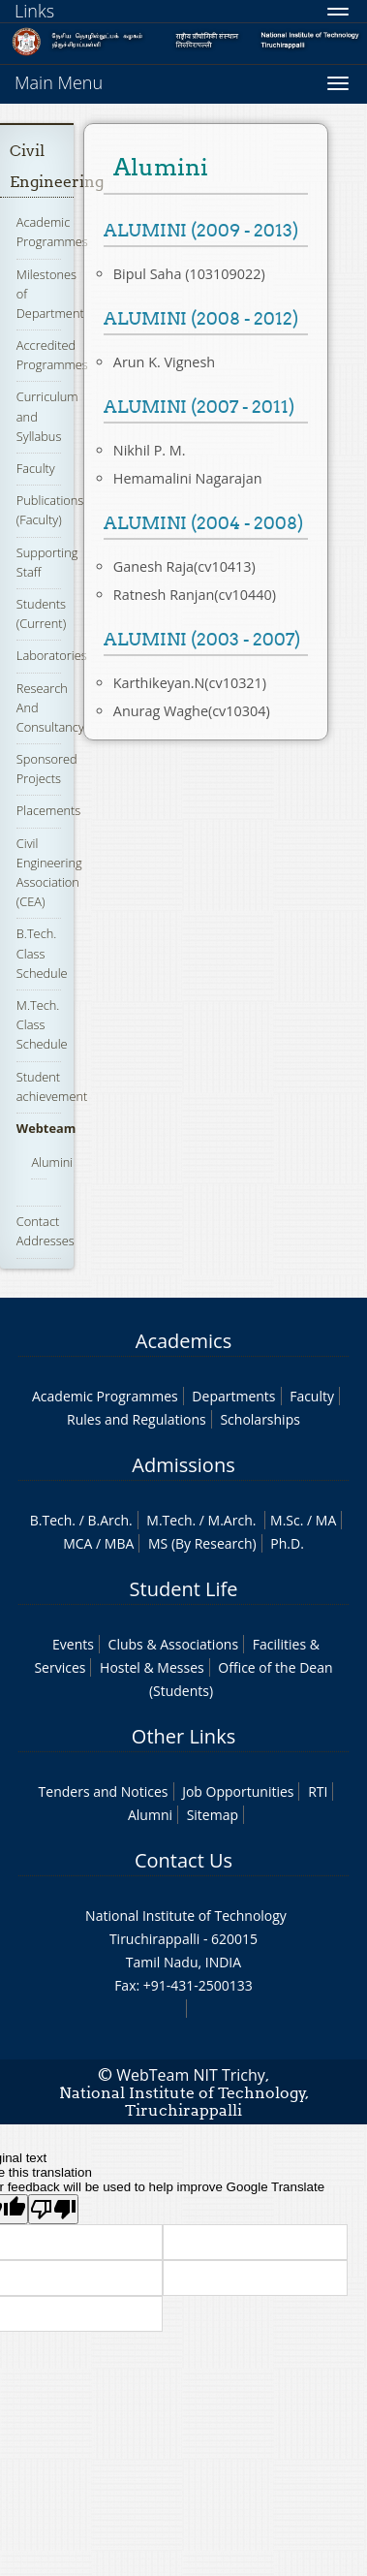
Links (34, 10)
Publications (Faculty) (50, 509)
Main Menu (59, 82)
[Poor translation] (53, 2209)
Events (73, 1644)
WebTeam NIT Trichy (190, 2075)
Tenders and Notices (103, 1791)
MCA (77, 1543)
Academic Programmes (52, 231)
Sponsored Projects (46, 768)
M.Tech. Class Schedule (42, 1024)
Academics (183, 1341)
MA (326, 1520)
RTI (317, 1791)
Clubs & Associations (173, 1644)
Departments (233, 1396)
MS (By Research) (202, 1543)
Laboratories (51, 655)
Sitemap (212, 1815)
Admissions (183, 1465)
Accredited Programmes (52, 354)
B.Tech (51, 1520)
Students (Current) (41, 613)
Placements (48, 810)
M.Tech (169, 1520)
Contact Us (183, 1860)
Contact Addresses (45, 1230)
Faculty (35, 468)
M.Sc (285, 1520)
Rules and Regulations (136, 1419)
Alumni (150, 1815)
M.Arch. (232, 1520)
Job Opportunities (237, 1791)
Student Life (184, 1589)
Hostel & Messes (152, 1667)
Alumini (52, 1162)
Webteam (46, 1128)
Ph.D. (287, 1543)
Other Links (183, 1736)
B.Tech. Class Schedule (42, 953)
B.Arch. (109, 1520)
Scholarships (259, 1419)
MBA (120, 1543)
